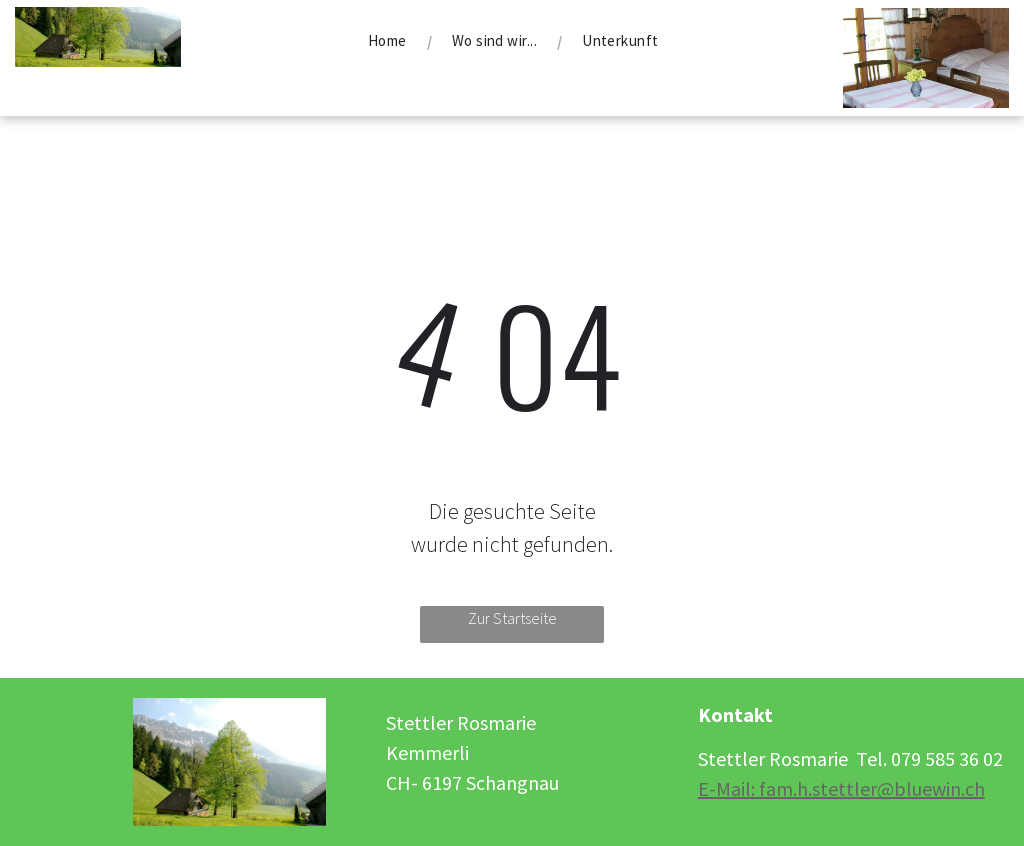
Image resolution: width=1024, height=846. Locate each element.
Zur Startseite (512, 618)
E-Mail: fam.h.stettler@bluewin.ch (841, 788)
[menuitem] (390, 41)
